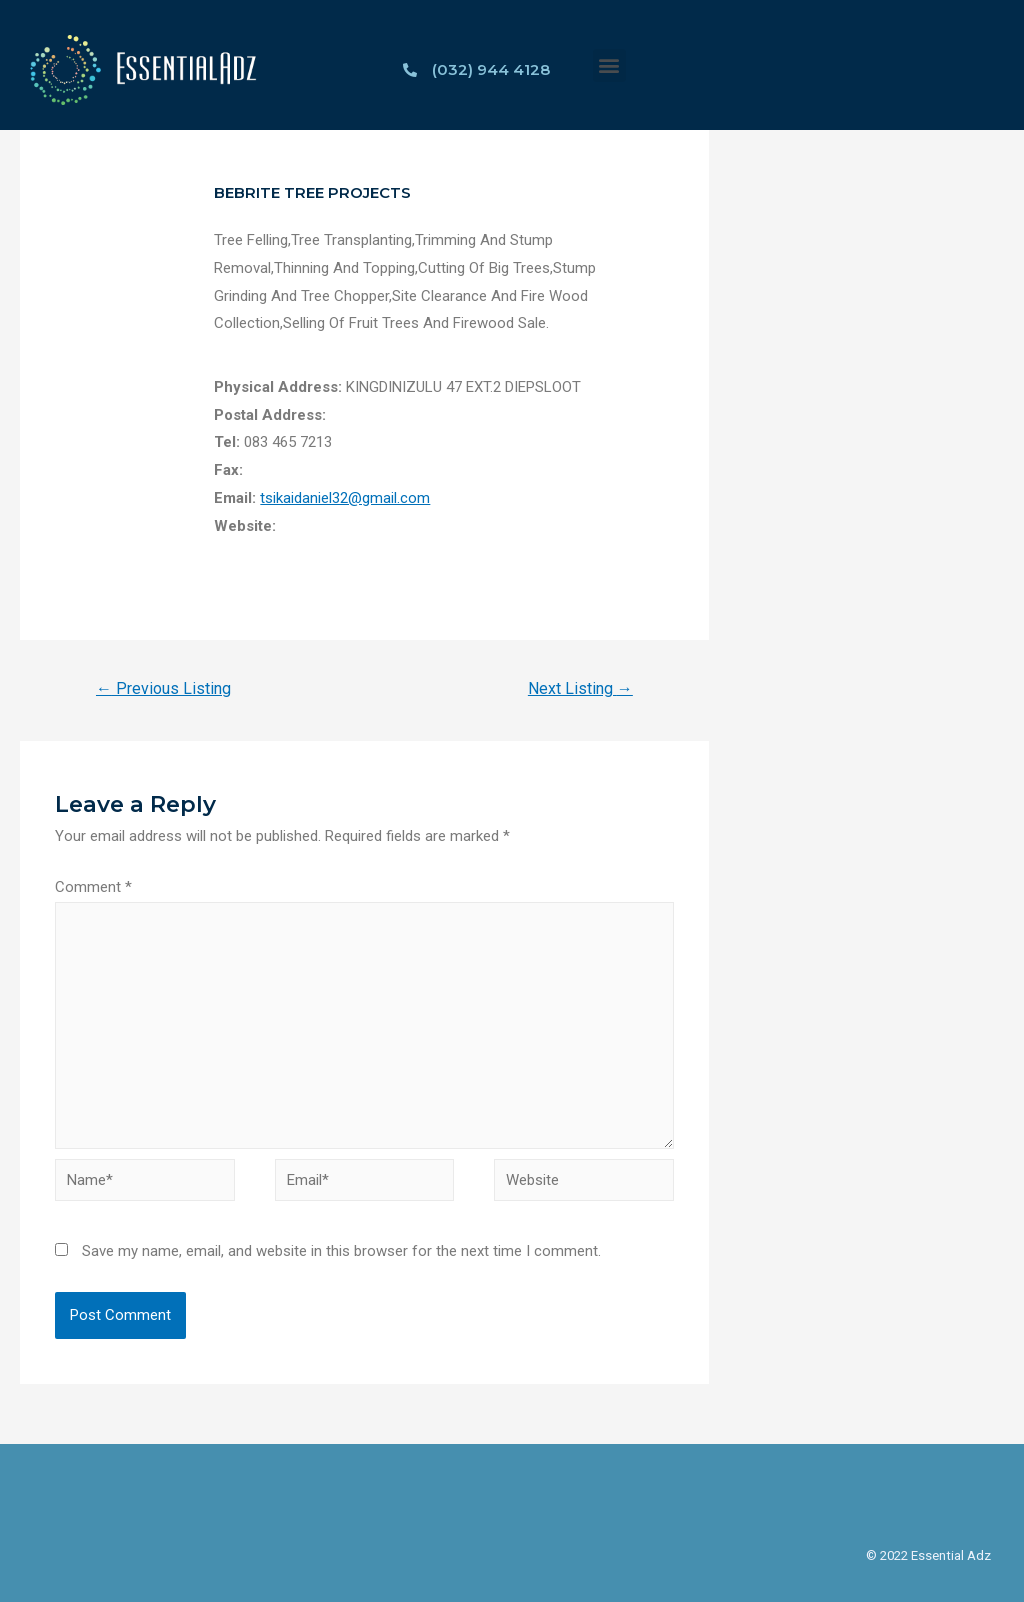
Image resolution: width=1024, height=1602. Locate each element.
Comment (93, 887)
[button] (609, 65)
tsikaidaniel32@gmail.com (345, 498)
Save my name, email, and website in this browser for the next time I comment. (341, 1251)
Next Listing (580, 688)
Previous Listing (163, 688)
